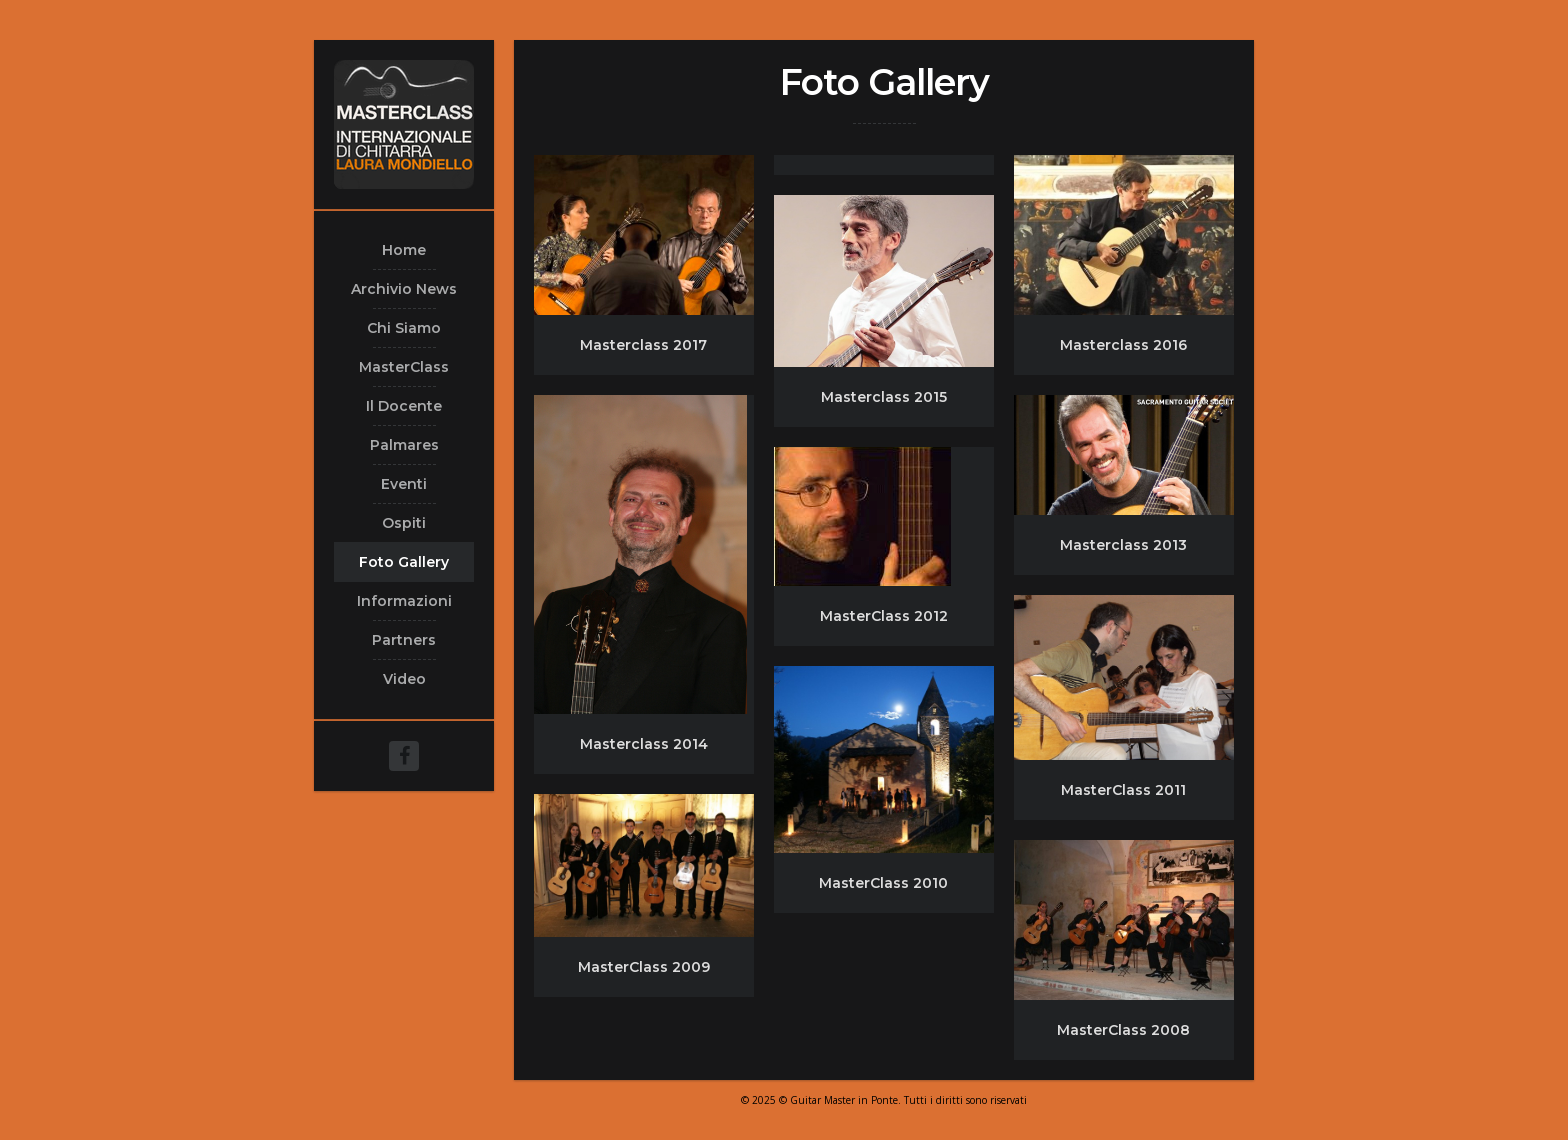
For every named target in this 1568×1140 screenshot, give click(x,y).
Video (404, 679)
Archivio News (404, 289)
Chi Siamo (404, 328)
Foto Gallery (404, 562)
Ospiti (404, 523)
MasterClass (404, 367)
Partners (404, 640)
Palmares (404, 445)
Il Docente (404, 406)
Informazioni (404, 601)
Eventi (404, 484)
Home (404, 250)
